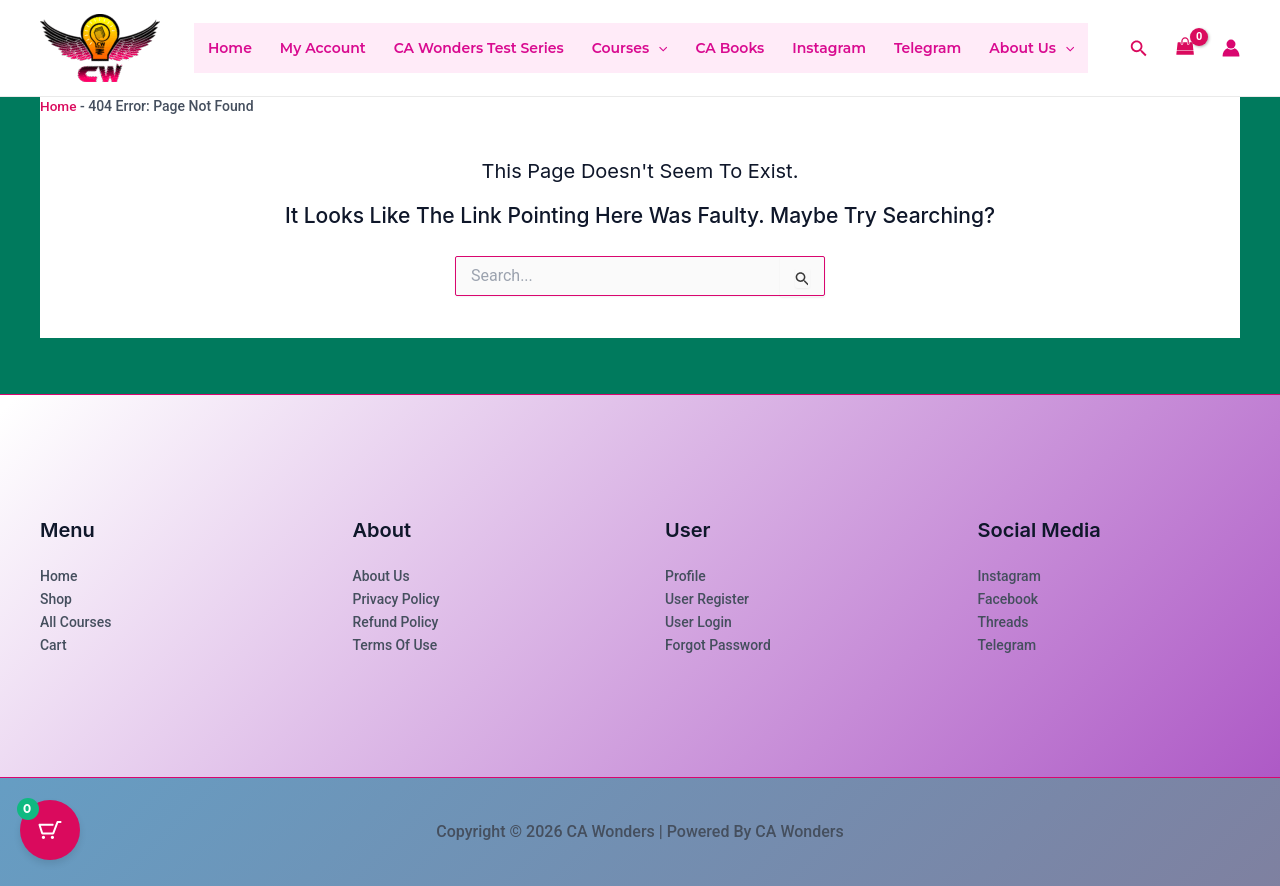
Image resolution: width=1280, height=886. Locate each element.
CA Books (729, 48)
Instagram (829, 48)
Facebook (1008, 599)
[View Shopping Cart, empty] (1185, 48)
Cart (53, 645)
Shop (56, 599)
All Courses (76, 622)
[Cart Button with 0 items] (50, 836)
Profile (685, 576)
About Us (1031, 48)
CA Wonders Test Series (479, 48)
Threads (1003, 622)
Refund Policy (396, 622)
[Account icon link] (1231, 48)
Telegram (927, 48)
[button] (658, 48)
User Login (698, 622)
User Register (707, 599)
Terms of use (395, 645)
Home (230, 48)
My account (323, 48)
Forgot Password (718, 645)
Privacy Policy (397, 599)
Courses (630, 48)
